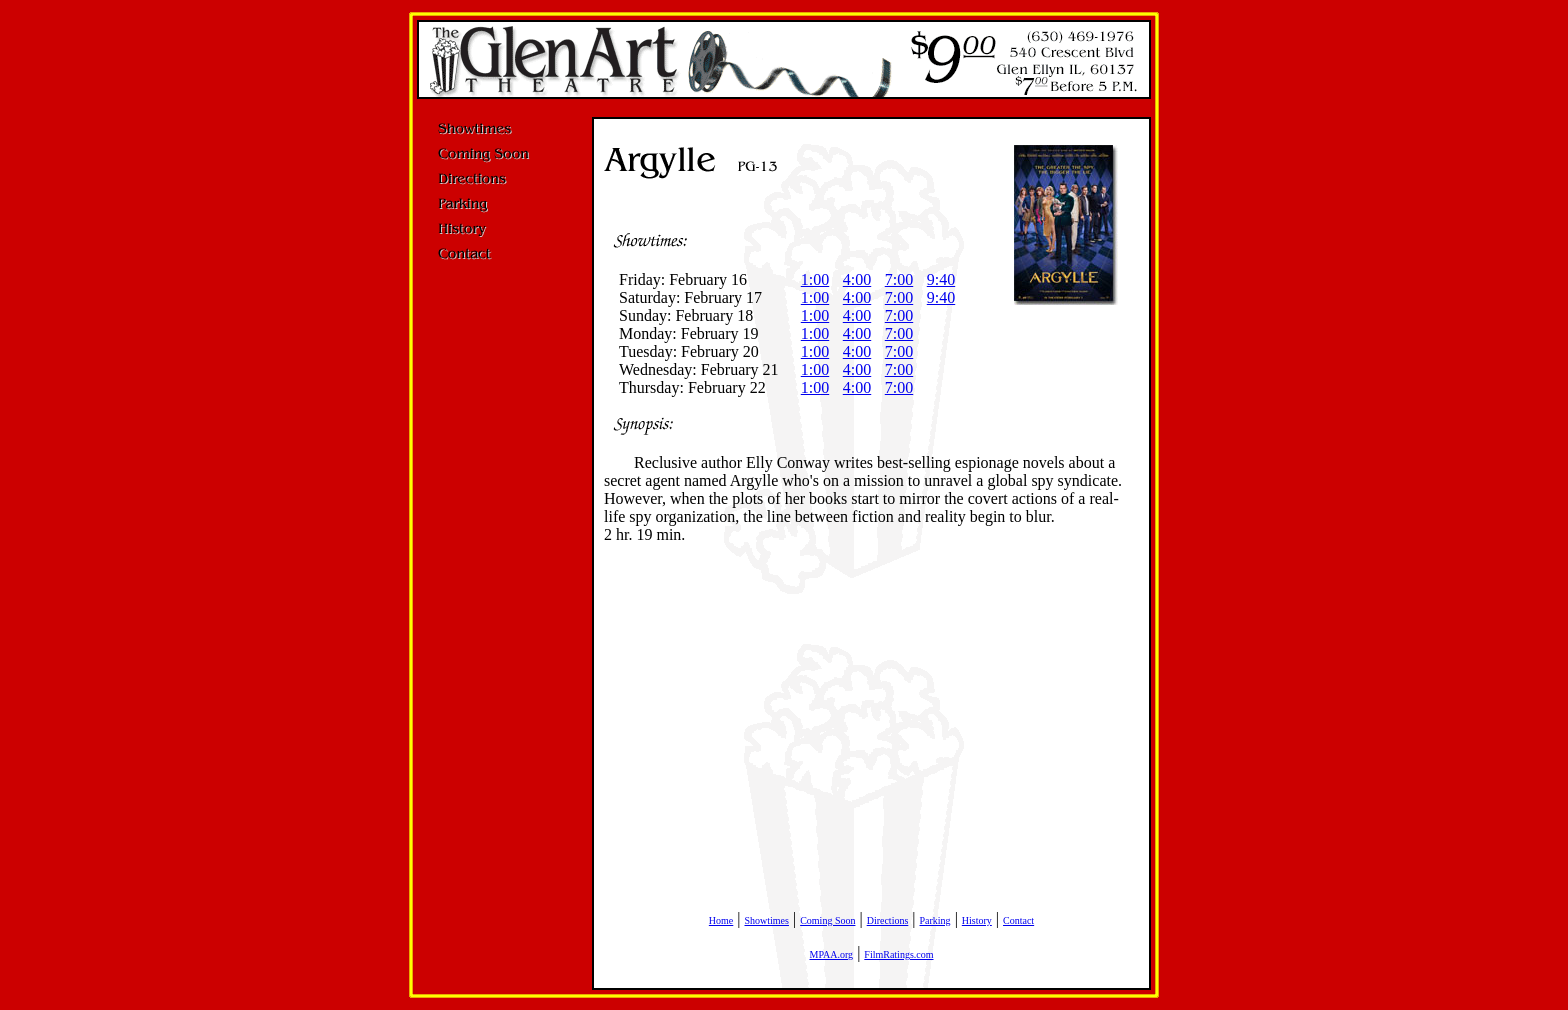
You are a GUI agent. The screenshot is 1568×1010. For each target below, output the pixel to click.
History (977, 920)
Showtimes (767, 920)
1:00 (815, 279)
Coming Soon (827, 920)
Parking (935, 920)
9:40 (941, 279)
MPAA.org (831, 954)
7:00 (899, 279)
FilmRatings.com (898, 954)
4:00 (857, 279)
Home (721, 920)
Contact (1018, 920)
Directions (888, 920)
